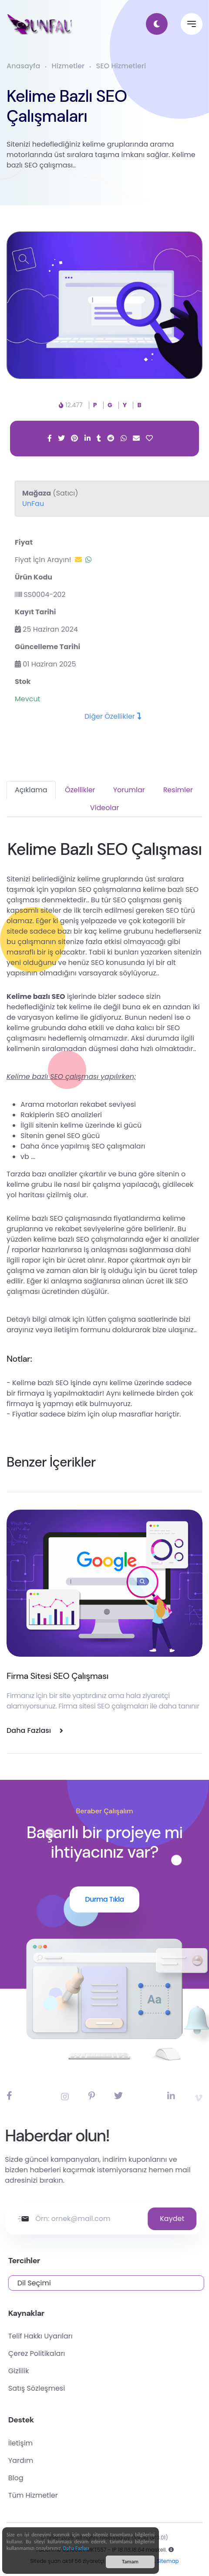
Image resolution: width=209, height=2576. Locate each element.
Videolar (104, 808)
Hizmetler (68, 66)
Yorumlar (129, 790)
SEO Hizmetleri (121, 66)
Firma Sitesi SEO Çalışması (57, 1676)
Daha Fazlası (76, 2549)
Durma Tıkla (104, 1899)
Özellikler (80, 790)
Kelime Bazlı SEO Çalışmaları (63, 106)
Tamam (130, 2562)
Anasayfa (23, 66)
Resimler (178, 790)
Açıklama (31, 790)
